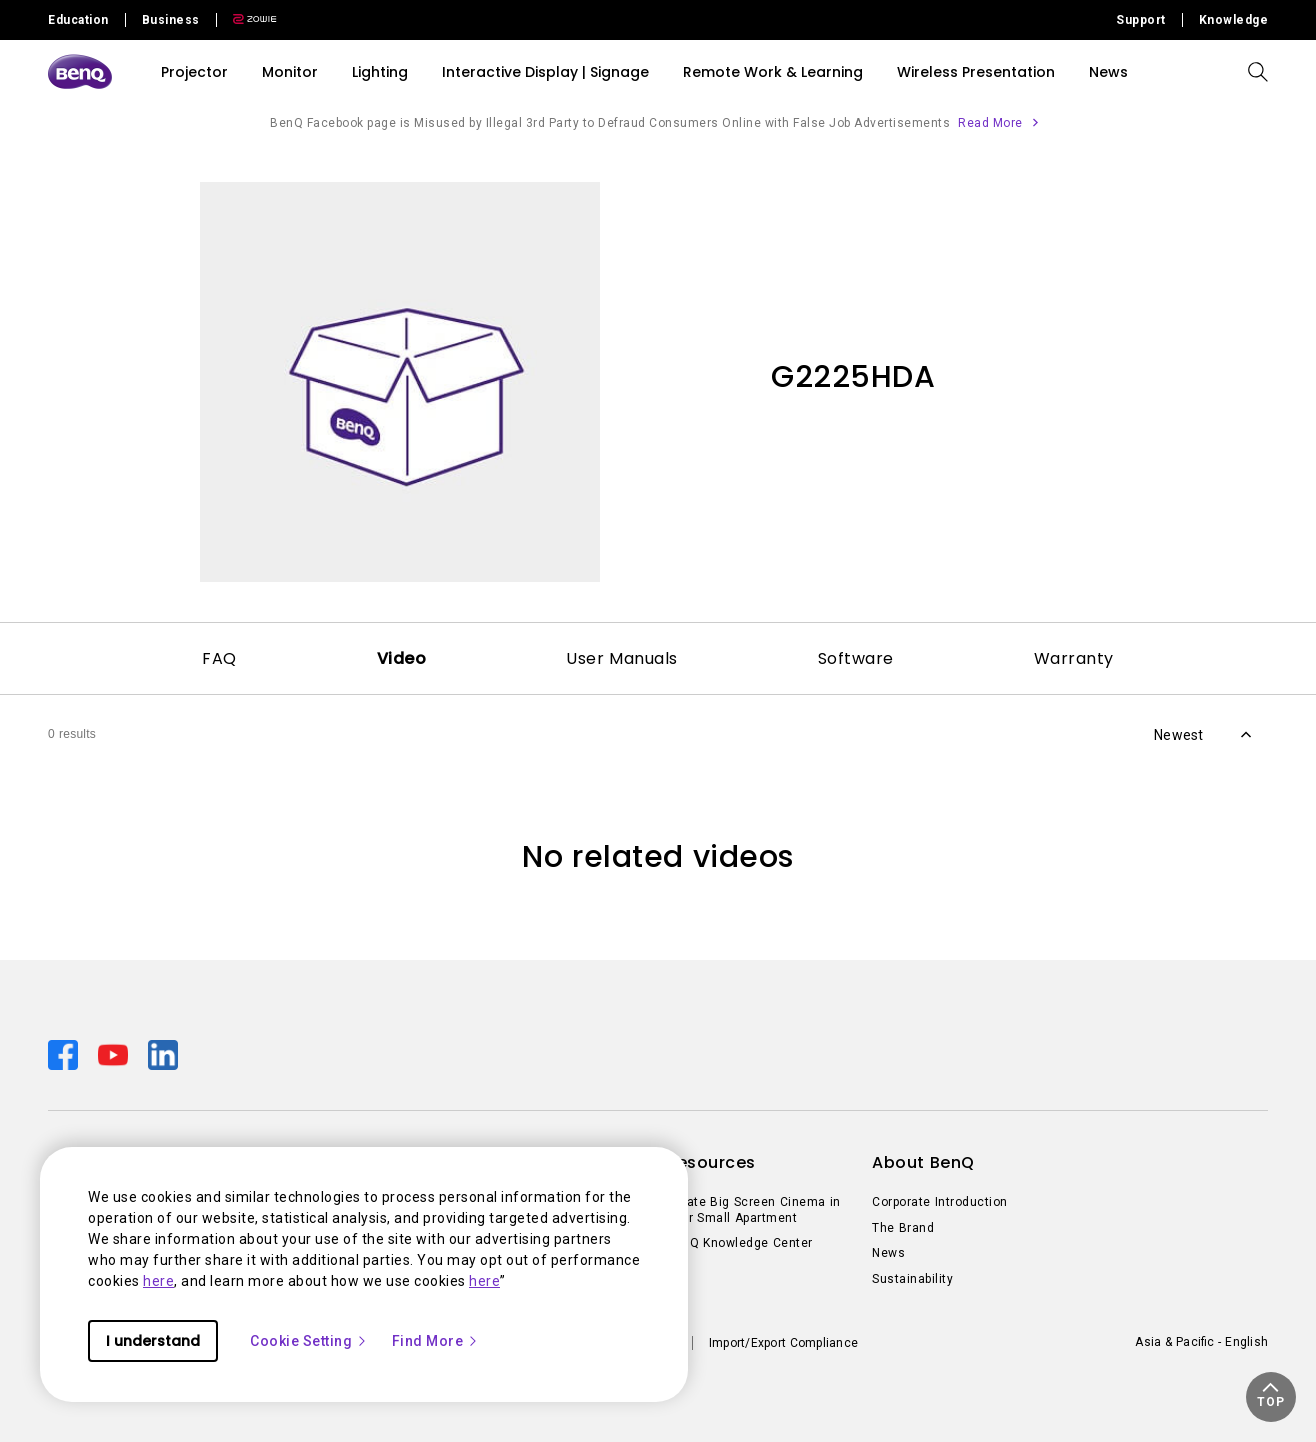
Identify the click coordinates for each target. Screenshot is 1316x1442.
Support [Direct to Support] (1141, 20)
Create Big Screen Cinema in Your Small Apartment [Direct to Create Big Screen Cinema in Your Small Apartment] (753, 1210)
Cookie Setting (309, 1341)
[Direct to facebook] (65, 1054)
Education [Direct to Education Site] (78, 20)
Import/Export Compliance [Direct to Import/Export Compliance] (783, 1343)
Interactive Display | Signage (545, 72)
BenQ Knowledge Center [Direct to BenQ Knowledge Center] (739, 1243)
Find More (436, 1341)
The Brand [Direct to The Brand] (903, 1228)
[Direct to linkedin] (163, 1054)
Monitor (290, 72)
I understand (153, 1341)
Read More (990, 123)
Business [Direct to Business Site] (171, 20)
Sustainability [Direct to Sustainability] (912, 1279)
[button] (1271, 1397)
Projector (194, 72)
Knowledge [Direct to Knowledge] (1234, 20)
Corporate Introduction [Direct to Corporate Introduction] (940, 1202)
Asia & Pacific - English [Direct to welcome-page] (1201, 1342)
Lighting (380, 72)
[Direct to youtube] (115, 1054)
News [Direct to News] (888, 1253)
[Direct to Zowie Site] (247, 20)
